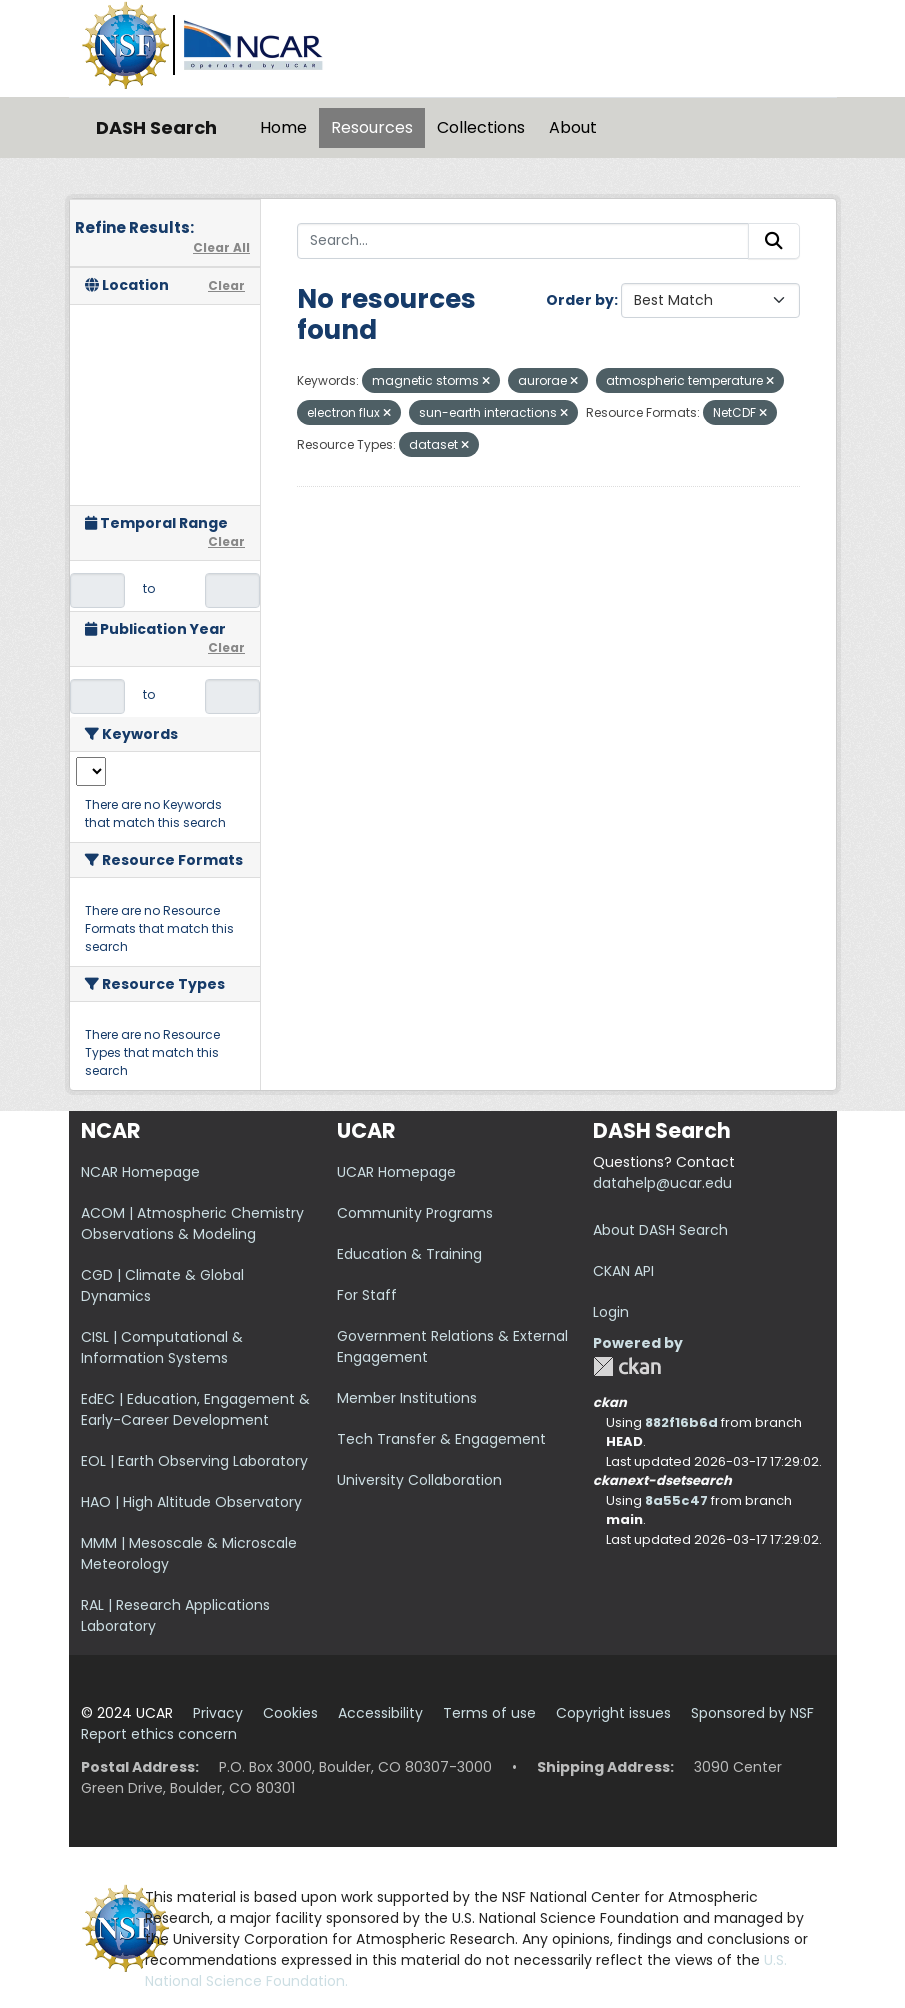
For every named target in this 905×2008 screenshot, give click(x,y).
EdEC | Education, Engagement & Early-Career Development (195, 1409)
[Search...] (523, 241)
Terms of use (489, 1713)
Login (611, 1312)
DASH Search (156, 127)
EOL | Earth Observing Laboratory (194, 1461)
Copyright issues (613, 1713)
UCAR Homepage (396, 1172)
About (573, 127)
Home (283, 127)
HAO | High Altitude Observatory (191, 1502)
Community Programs (415, 1213)
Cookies (290, 1713)
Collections (481, 127)
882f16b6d (681, 1422)
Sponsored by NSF (752, 1713)
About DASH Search (660, 1230)
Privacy (218, 1713)
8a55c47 (676, 1500)
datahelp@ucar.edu (662, 1183)
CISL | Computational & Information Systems (162, 1347)
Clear (226, 285)
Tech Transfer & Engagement (441, 1439)
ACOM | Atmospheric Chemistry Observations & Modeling (192, 1223)
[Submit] (774, 241)
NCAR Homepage (140, 1172)
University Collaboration (419, 1480)
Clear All (221, 247)
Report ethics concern (159, 1734)
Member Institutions (407, 1398)
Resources (372, 127)
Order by (580, 300)
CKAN (627, 1366)
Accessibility (380, 1713)
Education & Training (409, 1254)
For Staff (367, 1295)
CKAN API (623, 1271)
